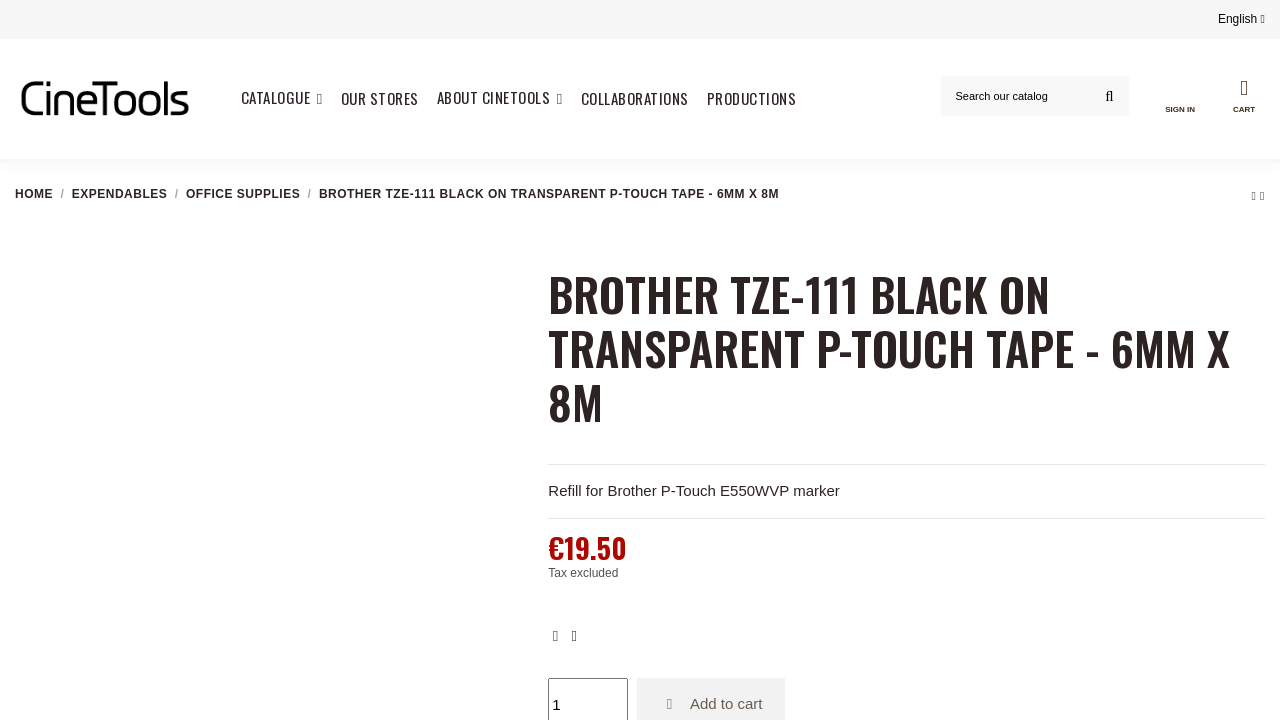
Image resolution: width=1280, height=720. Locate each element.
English (1241, 19)
